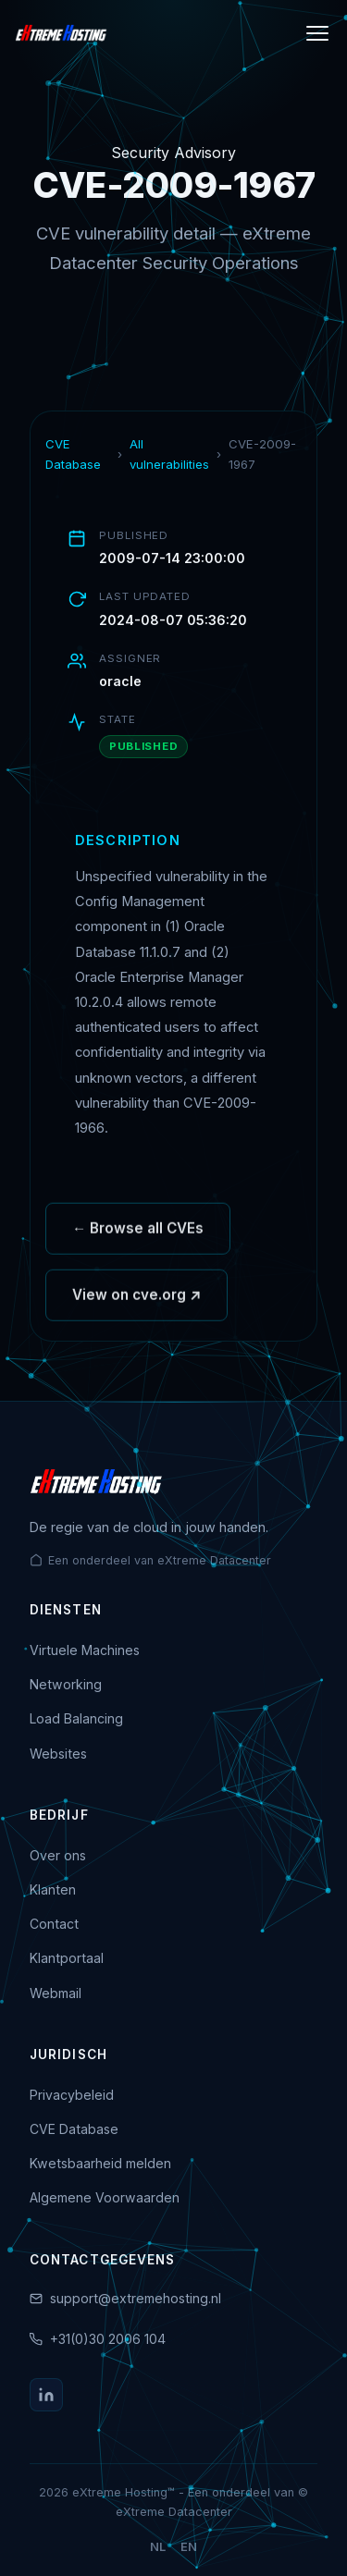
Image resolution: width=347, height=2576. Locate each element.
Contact (54, 1924)
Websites (58, 1753)
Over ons (58, 1855)
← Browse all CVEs (138, 1233)
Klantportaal (67, 1958)
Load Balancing (76, 1718)
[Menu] (317, 33)
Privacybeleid (72, 2095)
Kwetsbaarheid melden (100, 2163)
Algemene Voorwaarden (105, 2197)
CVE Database (73, 454)
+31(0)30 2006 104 (108, 2339)
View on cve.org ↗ (136, 1299)
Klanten (53, 1889)
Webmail (55, 1993)
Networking (66, 1684)
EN (188, 2547)
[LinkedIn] (46, 2394)
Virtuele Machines (85, 1650)
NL (158, 2547)
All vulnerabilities (169, 454)
